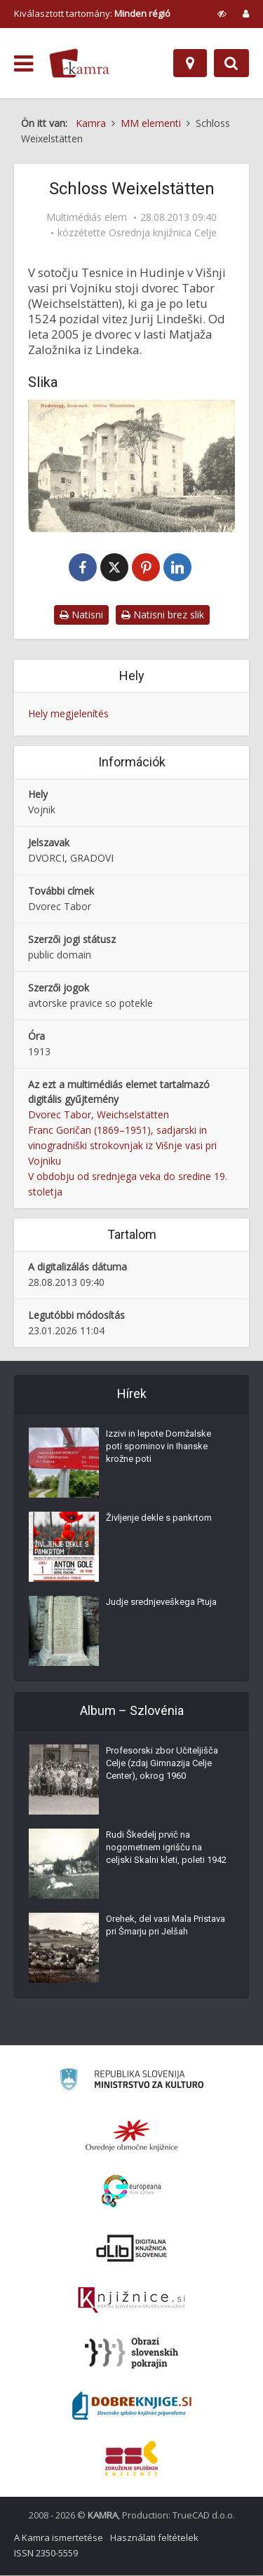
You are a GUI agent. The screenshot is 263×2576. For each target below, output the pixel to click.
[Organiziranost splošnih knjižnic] (132, 2135)
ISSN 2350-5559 (46, 2553)
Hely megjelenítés (68, 714)
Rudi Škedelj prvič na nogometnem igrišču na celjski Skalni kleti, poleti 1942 (166, 1848)
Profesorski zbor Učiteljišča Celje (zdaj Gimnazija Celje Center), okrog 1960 (162, 1764)
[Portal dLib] (131, 2248)
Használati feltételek (154, 2538)
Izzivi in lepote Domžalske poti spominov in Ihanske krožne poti (158, 1447)
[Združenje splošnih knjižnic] (131, 2458)
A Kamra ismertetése (58, 2538)
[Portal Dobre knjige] (131, 2406)
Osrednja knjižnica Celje (163, 232)
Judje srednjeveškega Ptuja (161, 1602)
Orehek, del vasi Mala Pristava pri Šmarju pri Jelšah (165, 1925)
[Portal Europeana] (131, 2192)
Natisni (81, 615)
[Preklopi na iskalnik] (231, 63)
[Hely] (190, 63)
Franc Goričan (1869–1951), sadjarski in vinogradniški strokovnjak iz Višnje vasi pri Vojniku (122, 1147)
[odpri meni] (23, 64)
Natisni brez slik (162, 615)
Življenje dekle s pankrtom (159, 1518)
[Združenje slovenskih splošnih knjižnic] (131, 2301)
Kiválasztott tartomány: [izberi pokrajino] (92, 13)
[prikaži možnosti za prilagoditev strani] (222, 13)
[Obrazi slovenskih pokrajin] (131, 2353)
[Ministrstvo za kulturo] (131, 2082)
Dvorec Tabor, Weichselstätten (98, 1116)
